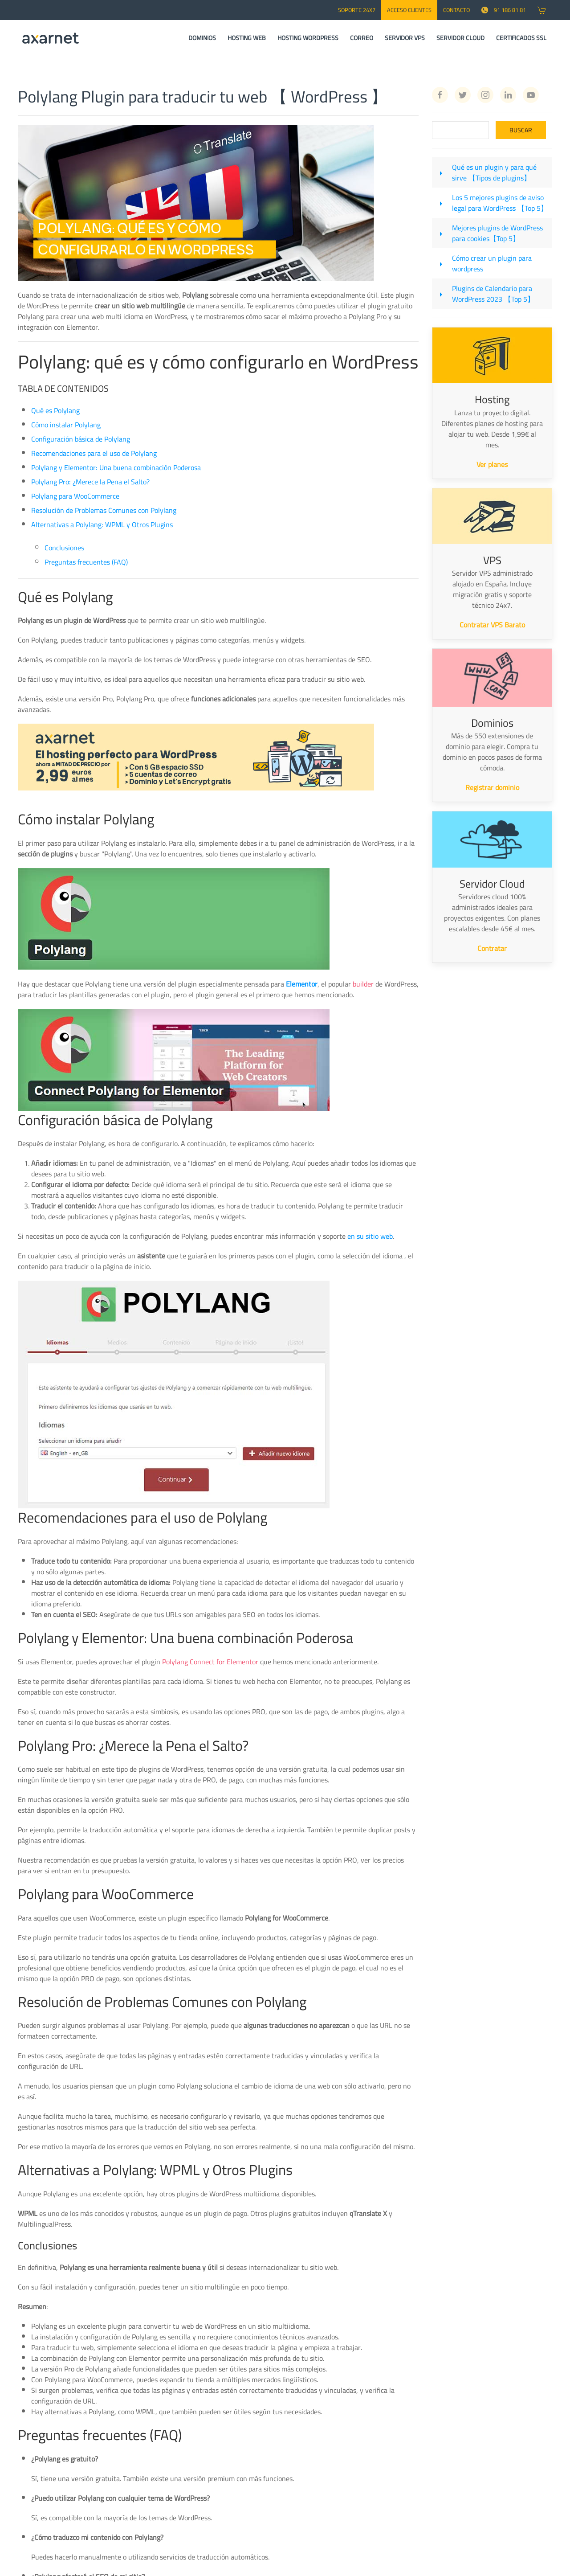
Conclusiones (64, 547)
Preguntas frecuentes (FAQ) (86, 562)
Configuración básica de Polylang (80, 439)
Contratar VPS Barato (492, 624)
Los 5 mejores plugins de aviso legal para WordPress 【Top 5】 (500, 203)
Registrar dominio (492, 787)
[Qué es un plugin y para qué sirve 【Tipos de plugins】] (440, 172)
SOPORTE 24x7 (356, 9)
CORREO (361, 38)
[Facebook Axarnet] (440, 95)
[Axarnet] (50, 38)
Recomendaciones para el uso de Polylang (94, 453)
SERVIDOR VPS (405, 38)
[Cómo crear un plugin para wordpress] (440, 263)
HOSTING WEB (247, 38)
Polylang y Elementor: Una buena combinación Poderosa (116, 467)
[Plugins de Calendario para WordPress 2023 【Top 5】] (440, 293)
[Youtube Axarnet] (531, 95)
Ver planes (492, 464)
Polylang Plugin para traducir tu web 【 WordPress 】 (202, 96)
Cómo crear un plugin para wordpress (492, 263)
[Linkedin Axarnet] (508, 95)
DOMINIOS (202, 38)
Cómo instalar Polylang (66, 424)
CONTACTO (456, 9)
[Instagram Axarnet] (485, 95)
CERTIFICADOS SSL (521, 38)
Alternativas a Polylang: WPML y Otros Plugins (102, 524)
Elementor (302, 984)
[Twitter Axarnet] (463, 95)
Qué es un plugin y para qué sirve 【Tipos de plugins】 (494, 172)
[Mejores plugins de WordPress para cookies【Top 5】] (440, 233)
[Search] (460, 130)
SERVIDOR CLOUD (460, 38)
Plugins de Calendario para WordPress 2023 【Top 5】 (493, 294)
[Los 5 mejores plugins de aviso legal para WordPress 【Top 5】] (440, 202)
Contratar (492, 948)
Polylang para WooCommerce (75, 496)
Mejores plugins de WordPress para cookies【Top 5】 (497, 233)
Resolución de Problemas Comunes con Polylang (103, 510)
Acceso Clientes (409, 9)
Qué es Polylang (55, 410)
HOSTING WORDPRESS (307, 38)
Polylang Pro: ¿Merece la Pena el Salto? (90, 481)
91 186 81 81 (503, 9)
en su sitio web (370, 1236)
